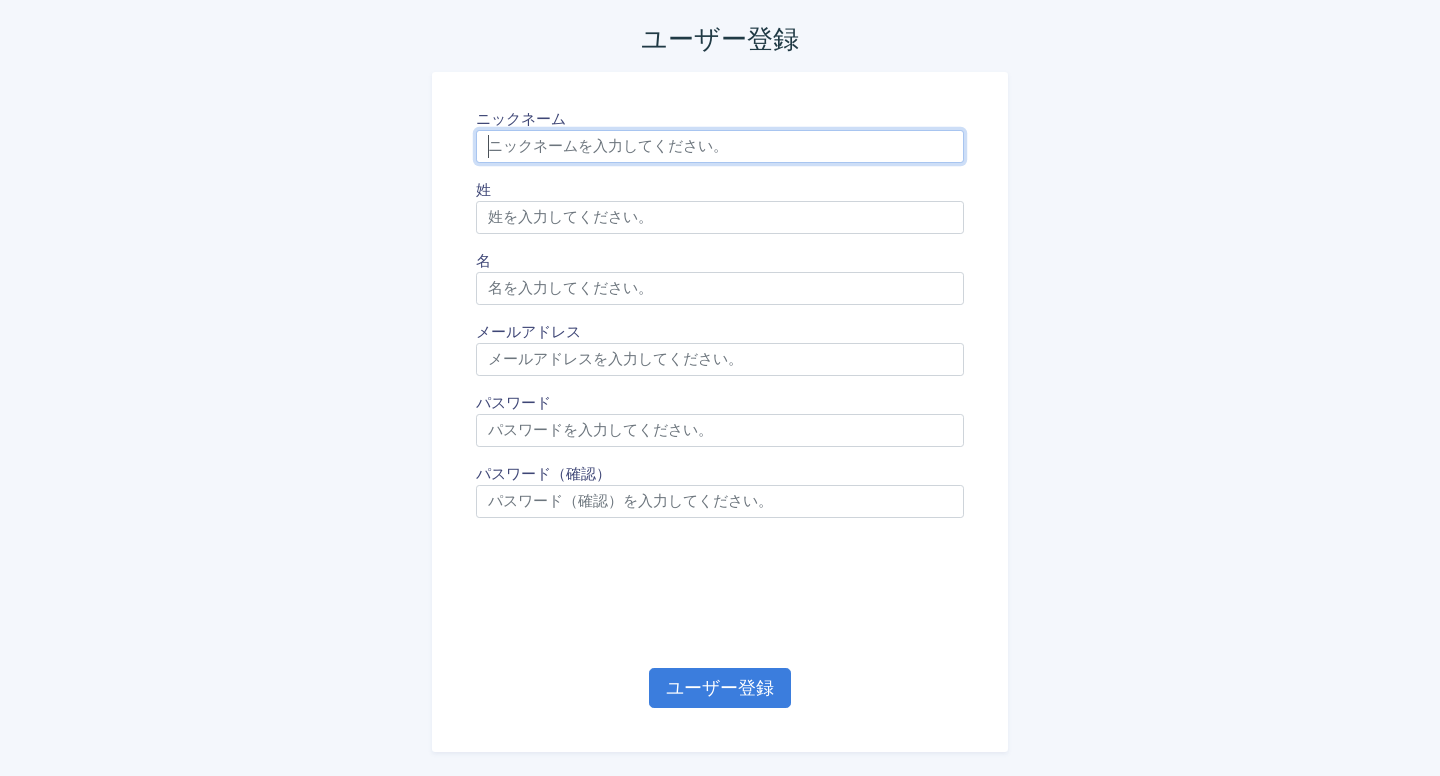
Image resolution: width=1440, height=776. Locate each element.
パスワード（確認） (543, 474)
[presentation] (720, 593)
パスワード (513, 403)
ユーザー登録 (720, 687)
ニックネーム (521, 119)
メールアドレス (528, 332)
